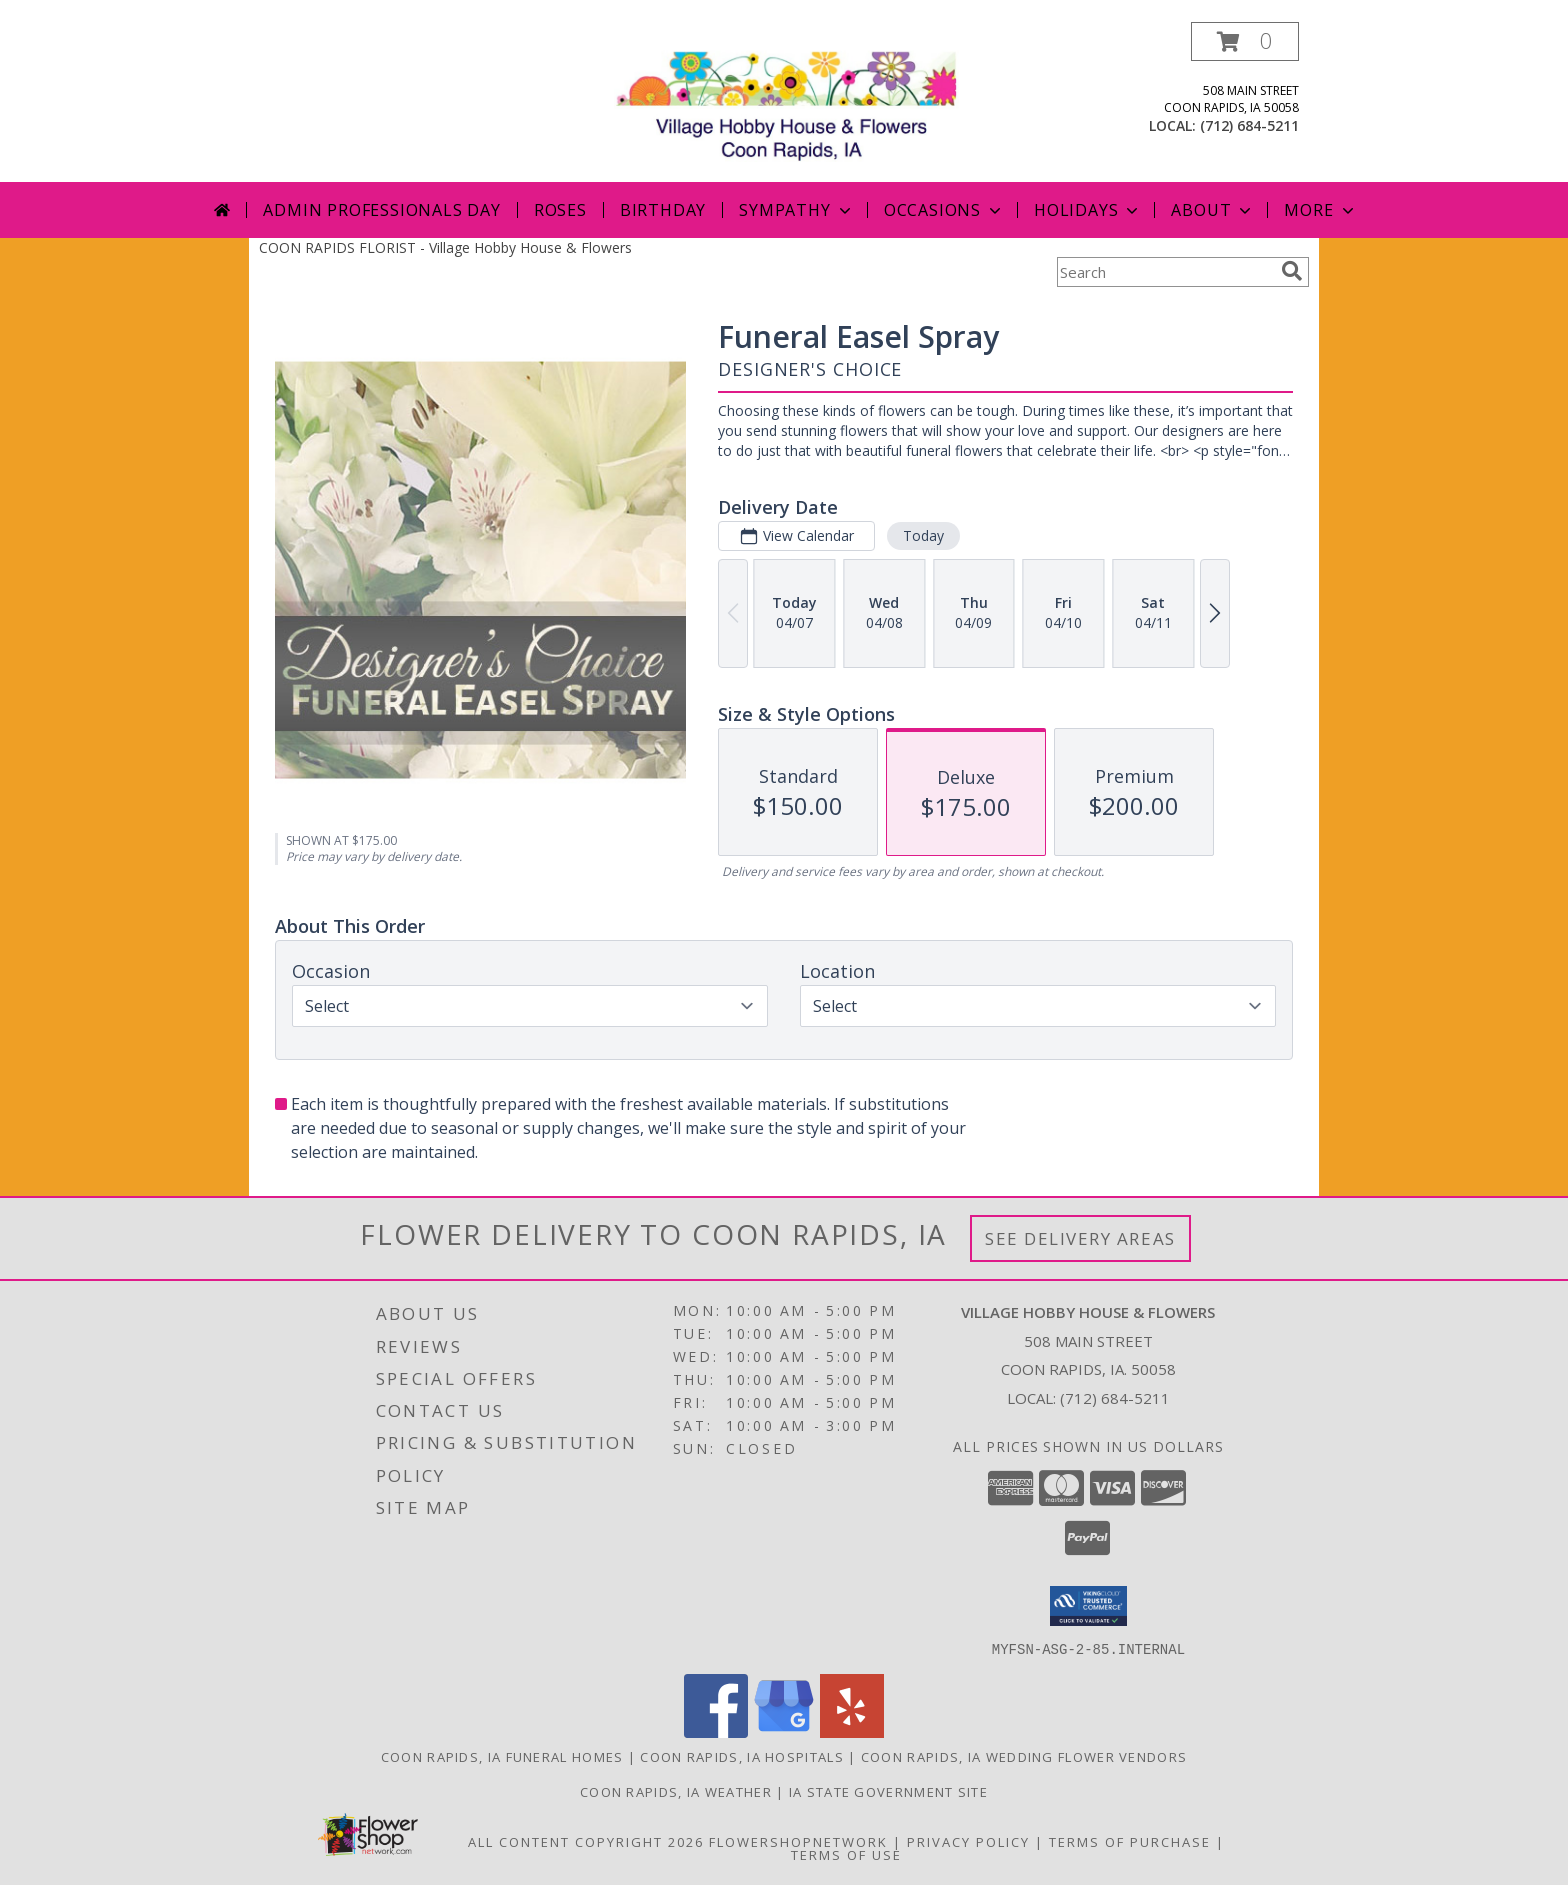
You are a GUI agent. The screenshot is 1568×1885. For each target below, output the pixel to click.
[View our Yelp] (852, 1731)
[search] (1292, 271)
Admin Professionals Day (381, 210)
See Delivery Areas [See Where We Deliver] (1080, 1238)
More (1320, 210)
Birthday (663, 210)
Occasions (944, 210)
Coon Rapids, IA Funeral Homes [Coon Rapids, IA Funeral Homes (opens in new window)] (502, 1756)
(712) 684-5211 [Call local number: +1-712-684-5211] (1249, 125)
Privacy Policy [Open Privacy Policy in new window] (968, 1841)
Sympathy (796, 210)
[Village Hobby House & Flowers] (791, 101)
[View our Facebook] (716, 1731)
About (1213, 210)
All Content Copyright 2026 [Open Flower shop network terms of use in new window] (586, 1841)
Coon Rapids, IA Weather (676, 1791)
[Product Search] (1165, 272)
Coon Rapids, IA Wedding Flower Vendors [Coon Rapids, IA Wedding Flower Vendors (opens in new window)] (1024, 1756)
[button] (1245, 41)
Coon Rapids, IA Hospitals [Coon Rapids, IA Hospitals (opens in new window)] (742, 1756)
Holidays (1088, 210)
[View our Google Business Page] (784, 1731)
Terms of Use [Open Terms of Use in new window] (846, 1854)
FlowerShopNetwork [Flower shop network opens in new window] (798, 1841)
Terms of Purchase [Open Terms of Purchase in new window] (1130, 1841)
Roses (560, 210)
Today (923, 535)
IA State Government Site (888, 1791)
